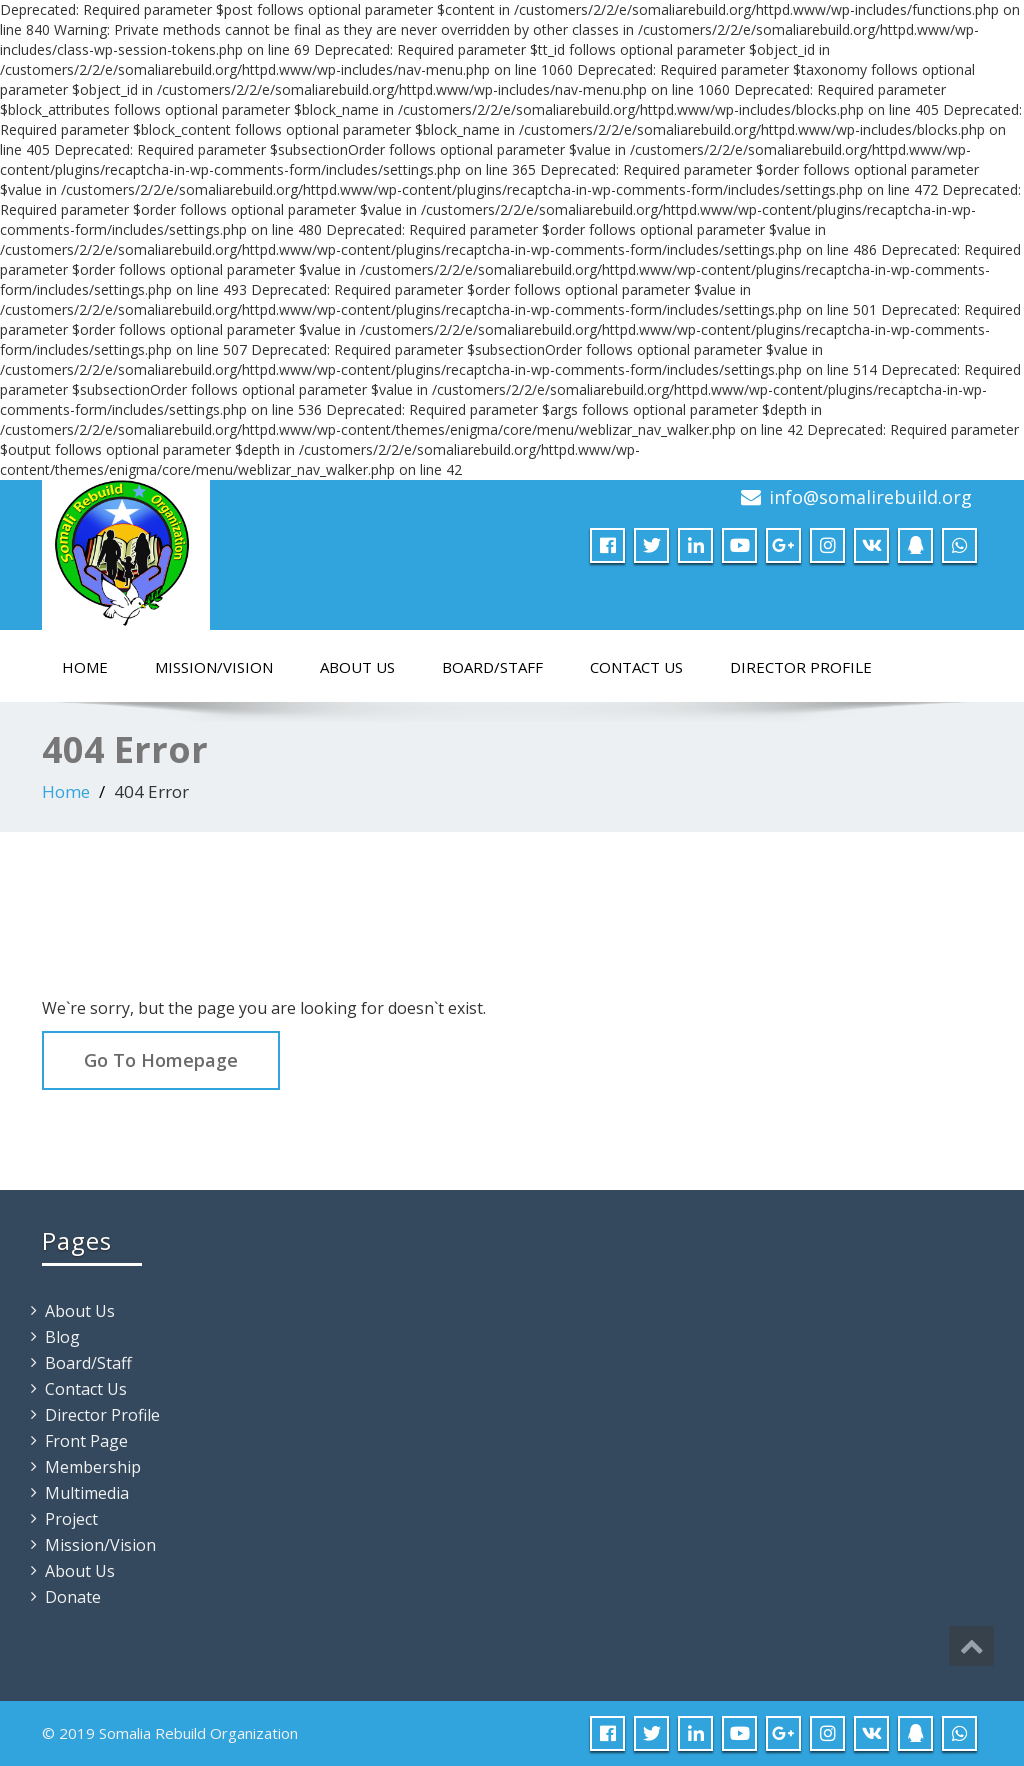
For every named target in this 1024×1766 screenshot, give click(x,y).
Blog (62, 1337)
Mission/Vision (214, 667)
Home (85, 667)
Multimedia (87, 1493)
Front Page (86, 1441)
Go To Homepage (161, 1060)
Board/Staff (492, 667)
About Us (357, 667)
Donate (73, 1597)
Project (71, 1519)
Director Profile (801, 667)
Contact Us (636, 667)
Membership (93, 1467)
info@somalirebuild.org (870, 497)
